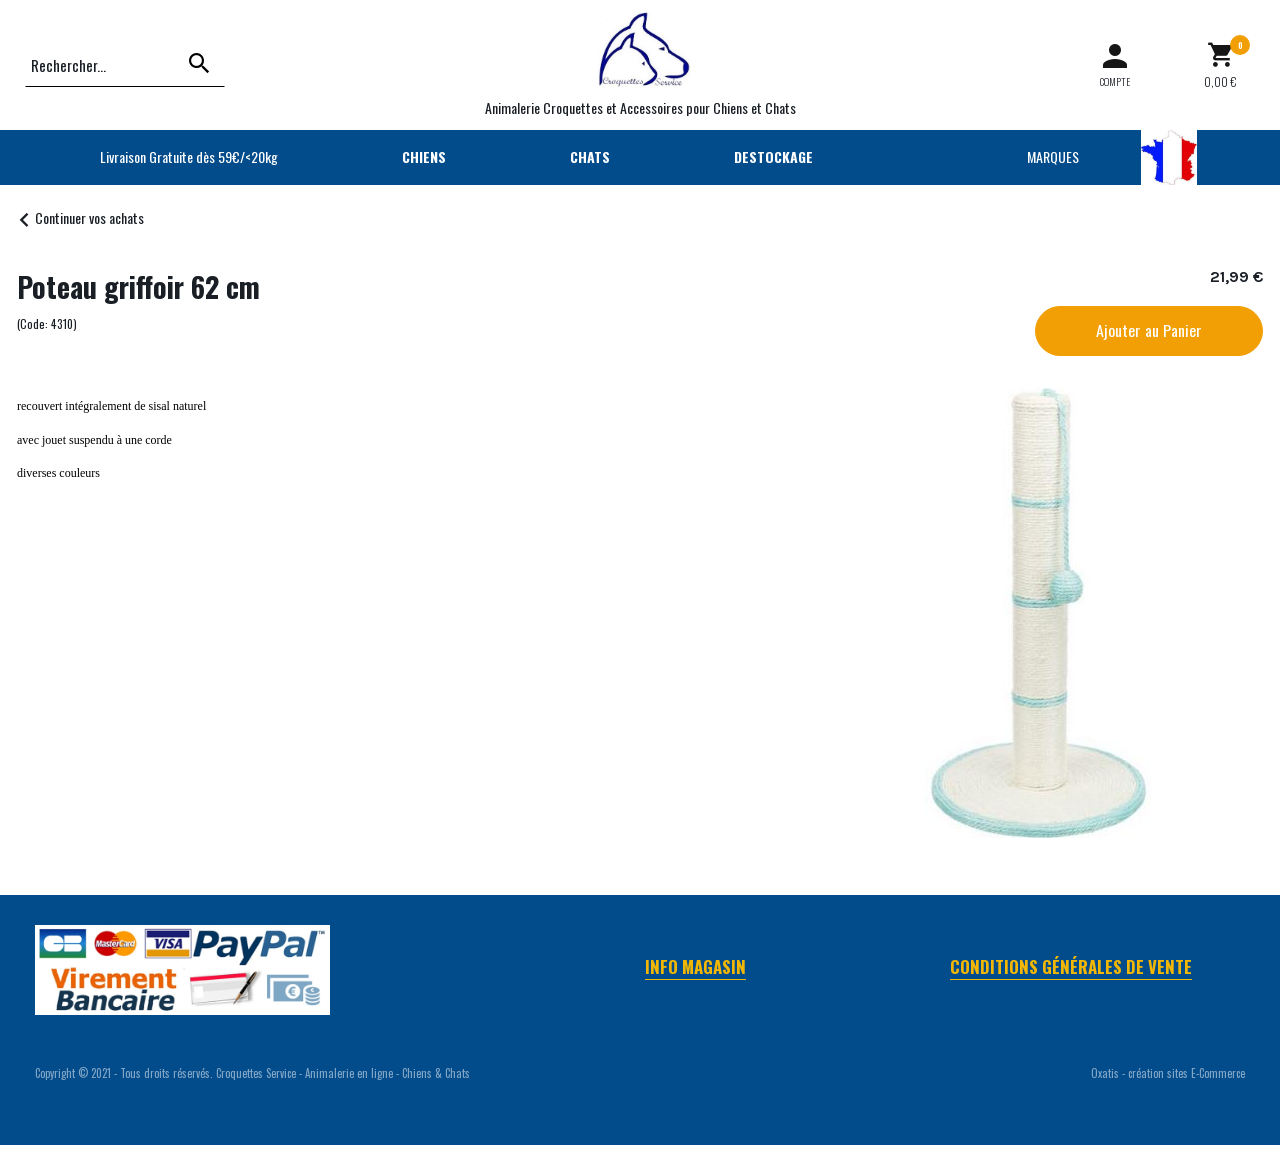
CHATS (590, 156)
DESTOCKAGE (773, 156)
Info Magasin (695, 966)
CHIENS (424, 156)
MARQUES (1053, 156)
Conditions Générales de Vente (1071, 966)
